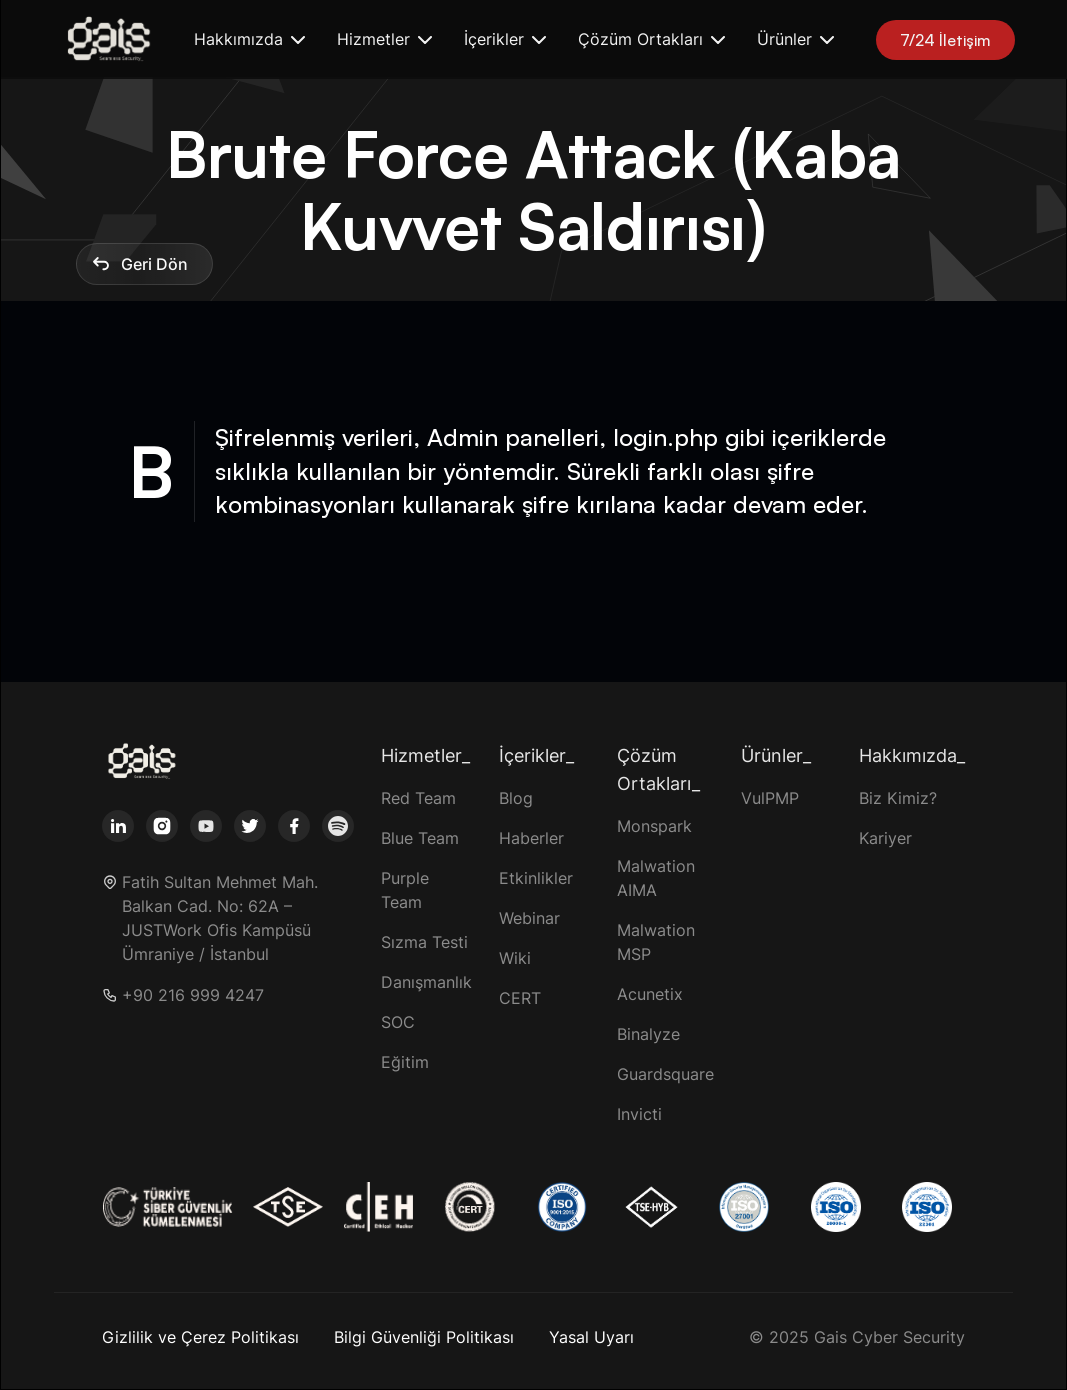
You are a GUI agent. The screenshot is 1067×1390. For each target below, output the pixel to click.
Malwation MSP (656, 942)
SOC (398, 1022)
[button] (249, 39)
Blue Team (420, 838)
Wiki (515, 958)
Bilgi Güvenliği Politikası (424, 1337)
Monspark (654, 826)
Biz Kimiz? (898, 798)
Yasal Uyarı (591, 1337)
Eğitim (405, 1062)
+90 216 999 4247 (193, 995)
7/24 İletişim (945, 40)
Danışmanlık (426, 982)
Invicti (639, 1114)
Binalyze (648, 1034)
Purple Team (405, 890)
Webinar (529, 918)
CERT (520, 998)
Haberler (531, 838)
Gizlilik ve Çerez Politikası (200, 1337)
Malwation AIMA (656, 878)
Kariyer (885, 838)
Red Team (418, 798)
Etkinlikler (536, 878)
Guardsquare (665, 1074)
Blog (516, 798)
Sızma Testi (424, 942)
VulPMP (770, 798)
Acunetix (650, 994)
